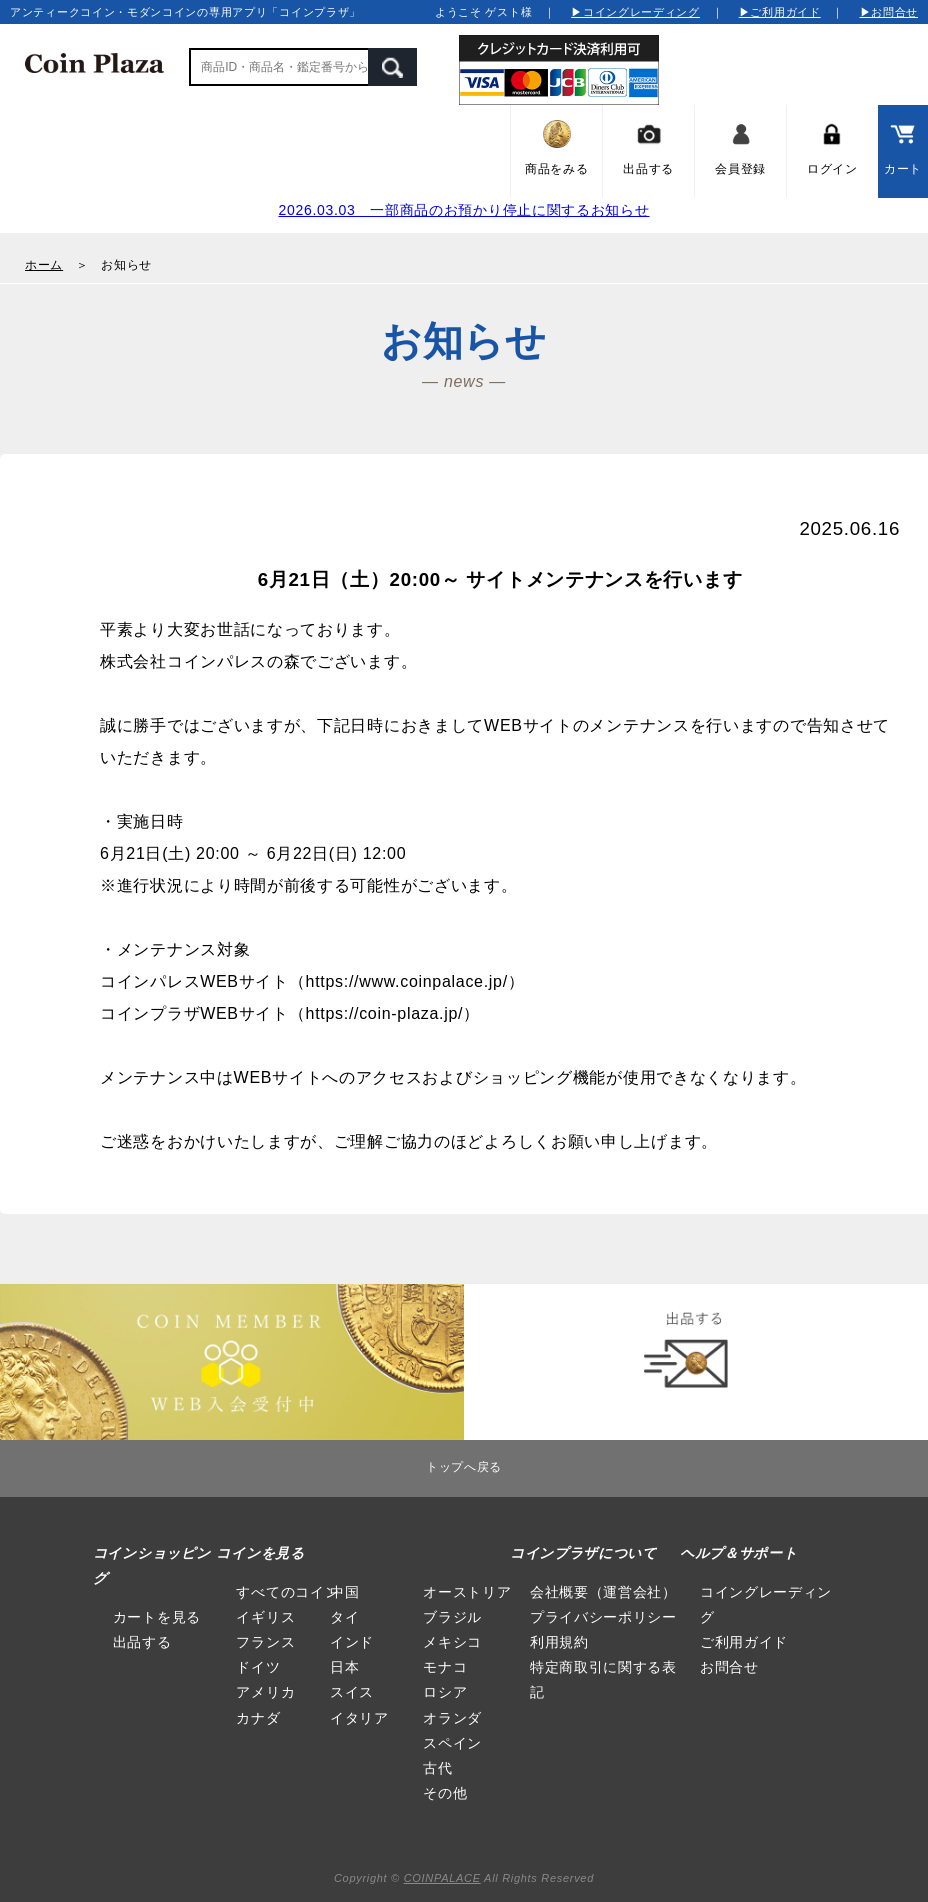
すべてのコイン (287, 1592)
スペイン (452, 1743)
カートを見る (157, 1617)
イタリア (359, 1718)
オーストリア (467, 1592)
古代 (437, 1768)
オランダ (452, 1718)
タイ (344, 1617)
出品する (142, 1642)
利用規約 (559, 1642)
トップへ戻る (464, 1467)
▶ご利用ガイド (780, 12)
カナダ (258, 1718)
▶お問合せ (889, 12)
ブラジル (452, 1617)
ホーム (44, 265)
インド (352, 1642)
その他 (445, 1793)
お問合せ (729, 1667)
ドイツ (258, 1667)
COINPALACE (442, 1878)
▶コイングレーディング (635, 12)
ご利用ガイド (744, 1642)
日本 (344, 1667)
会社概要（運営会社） (603, 1592)
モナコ (445, 1667)
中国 (344, 1592)
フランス (265, 1642)
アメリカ (265, 1692)
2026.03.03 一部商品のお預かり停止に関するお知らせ (463, 210)
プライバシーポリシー (603, 1617)
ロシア (445, 1692)
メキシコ (452, 1642)
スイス (352, 1692)
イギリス (265, 1617)
